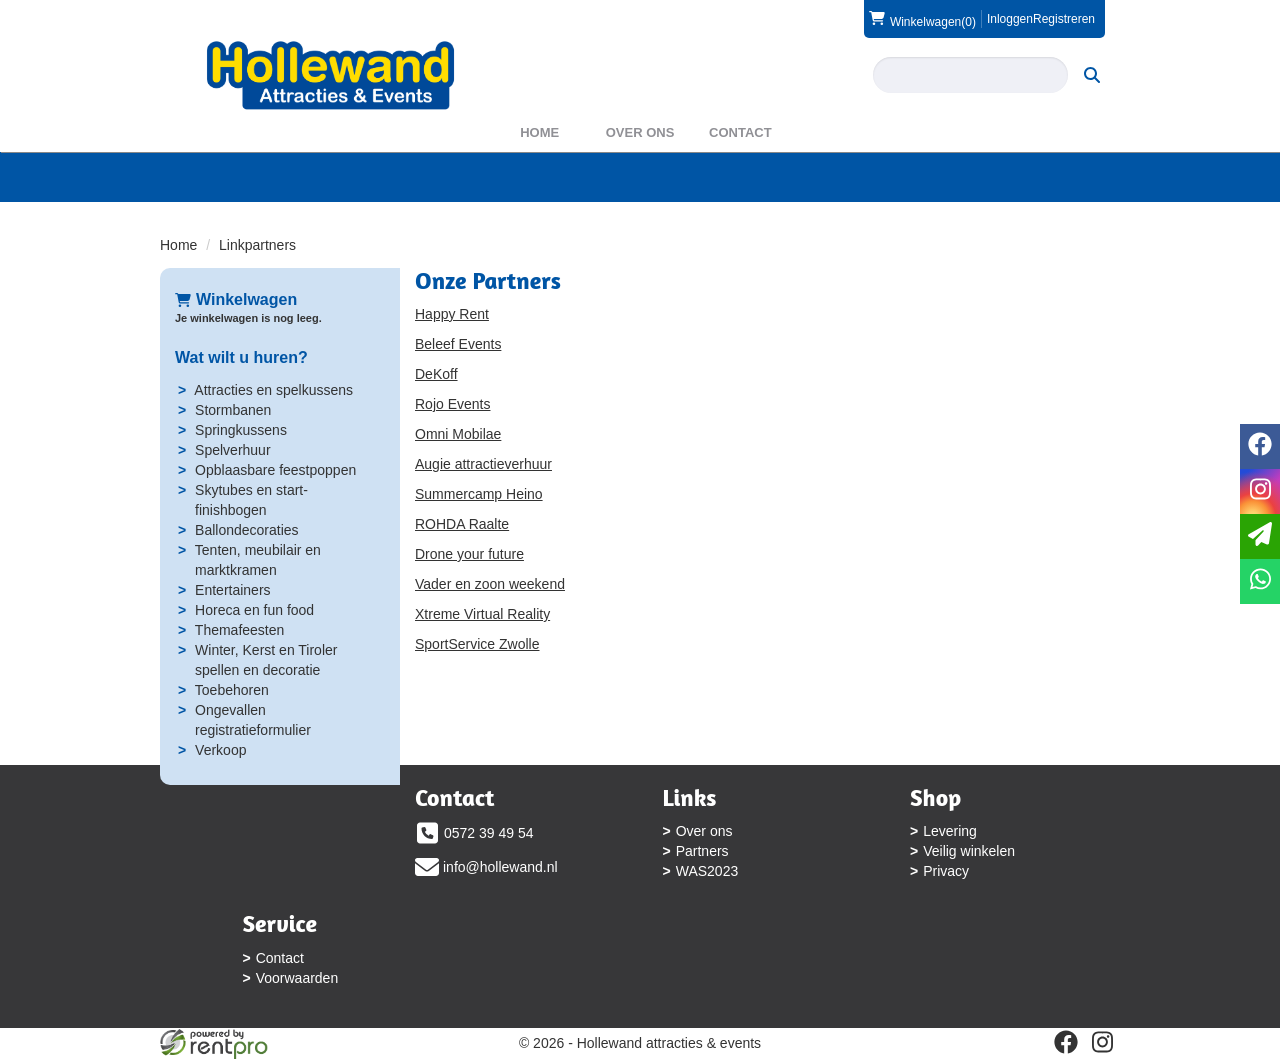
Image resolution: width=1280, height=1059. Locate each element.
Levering (950, 831)
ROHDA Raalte (462, 524)
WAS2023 (707, 871)
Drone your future (469, 554)
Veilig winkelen (969, 851)
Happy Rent (452, 314)
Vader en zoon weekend (490, 584)
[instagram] (1102, 1042)
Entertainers (232, 590)
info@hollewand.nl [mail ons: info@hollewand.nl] (500, 867)
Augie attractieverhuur (483, 464)
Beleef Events (458, 344)
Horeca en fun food (254, 610)
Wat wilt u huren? (241, 357)
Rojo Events (452, 404)
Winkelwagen (236, 299)
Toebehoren (232, 690)
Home (539, 132)
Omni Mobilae (458, 434)
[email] (1260, 536)
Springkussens (241, 430)
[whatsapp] (1260, 581)
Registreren (1064, 19)
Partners (702, 851)
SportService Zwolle (477, 644)
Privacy (946, 871)
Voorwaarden (297, 978)
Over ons (640, 132)
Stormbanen (233, 410)
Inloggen (1010, 19)
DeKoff (436, 374)
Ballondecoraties (247, 530)
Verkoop (220, 750)
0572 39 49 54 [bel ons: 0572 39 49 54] (489, 833)
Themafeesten (240, 630)
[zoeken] (1092, 75)
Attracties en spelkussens (273, 390)
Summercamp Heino (479, 494)
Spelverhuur (233, 450)
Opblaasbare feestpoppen (275, 470)
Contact (740, 132)
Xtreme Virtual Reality (482, 614)
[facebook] (1066, 1042)
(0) (922, 19)
